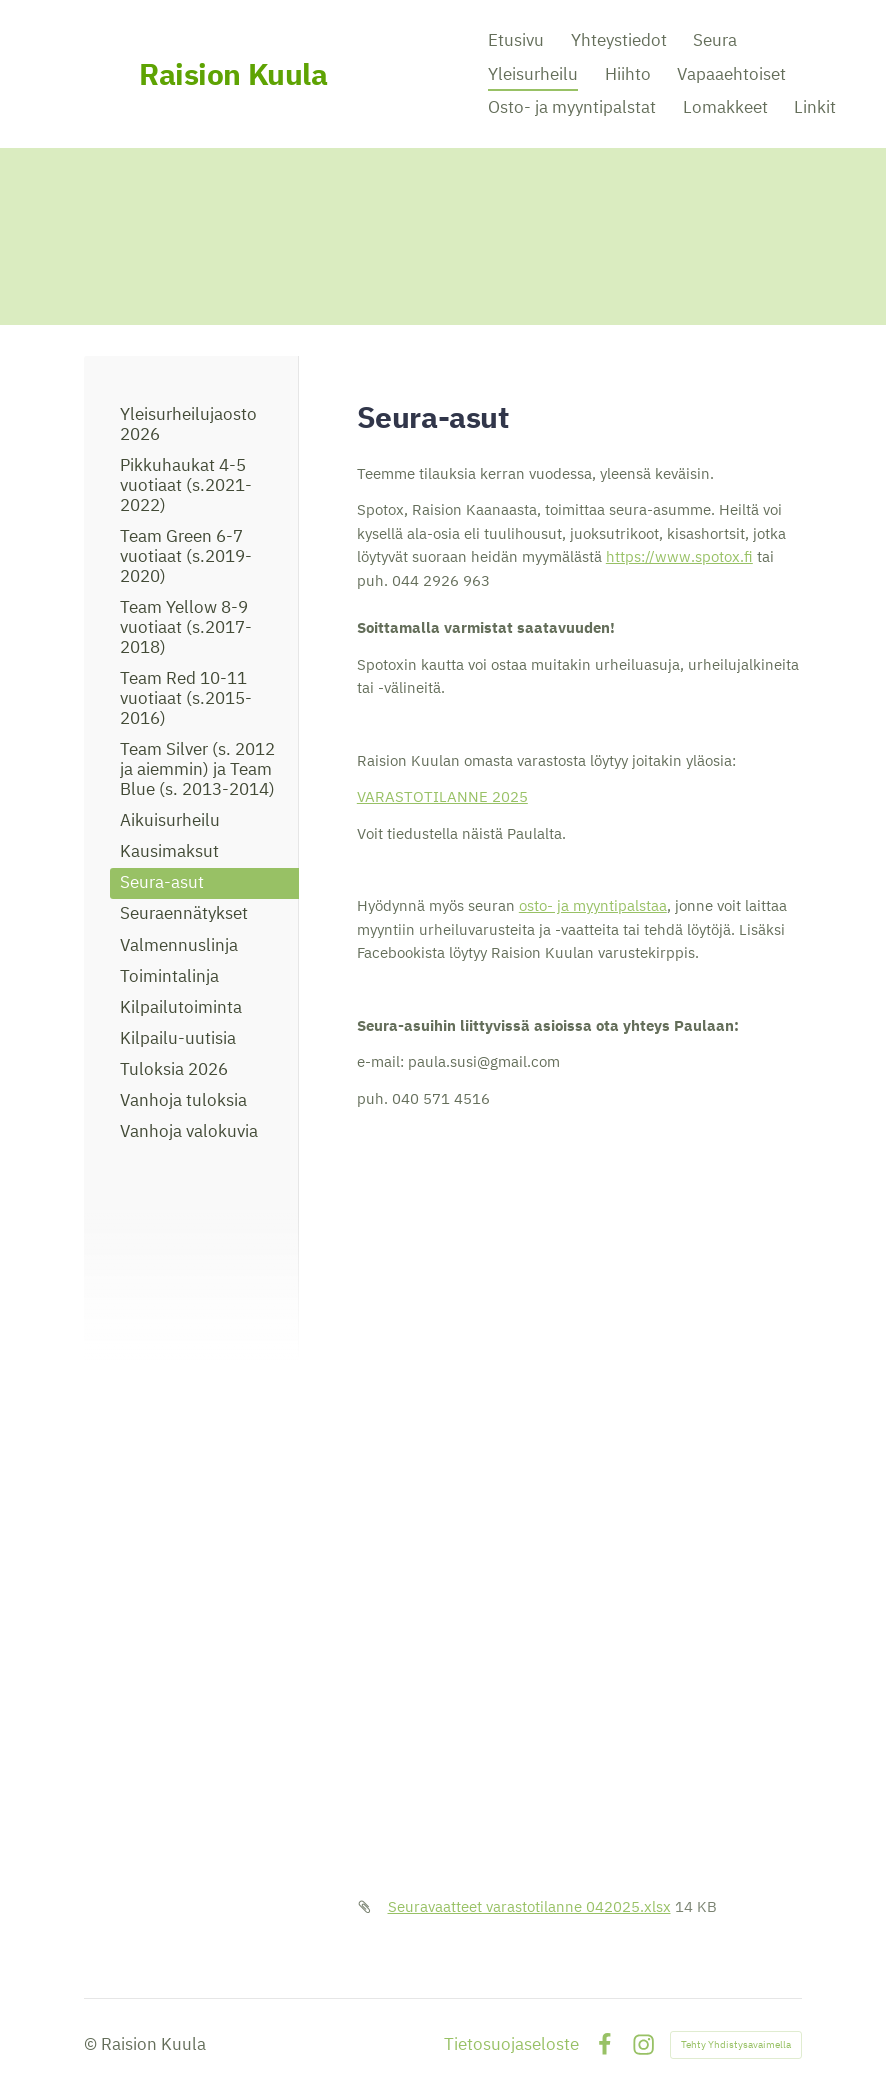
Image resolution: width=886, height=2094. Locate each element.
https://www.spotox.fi (679, 556)
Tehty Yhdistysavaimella (736, 2044)
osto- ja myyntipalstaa (593, 905)
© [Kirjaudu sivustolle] (92, 2044)
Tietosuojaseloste (511, 2044)
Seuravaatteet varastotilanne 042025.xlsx (529, 1906)
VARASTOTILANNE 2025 (442, 796)
